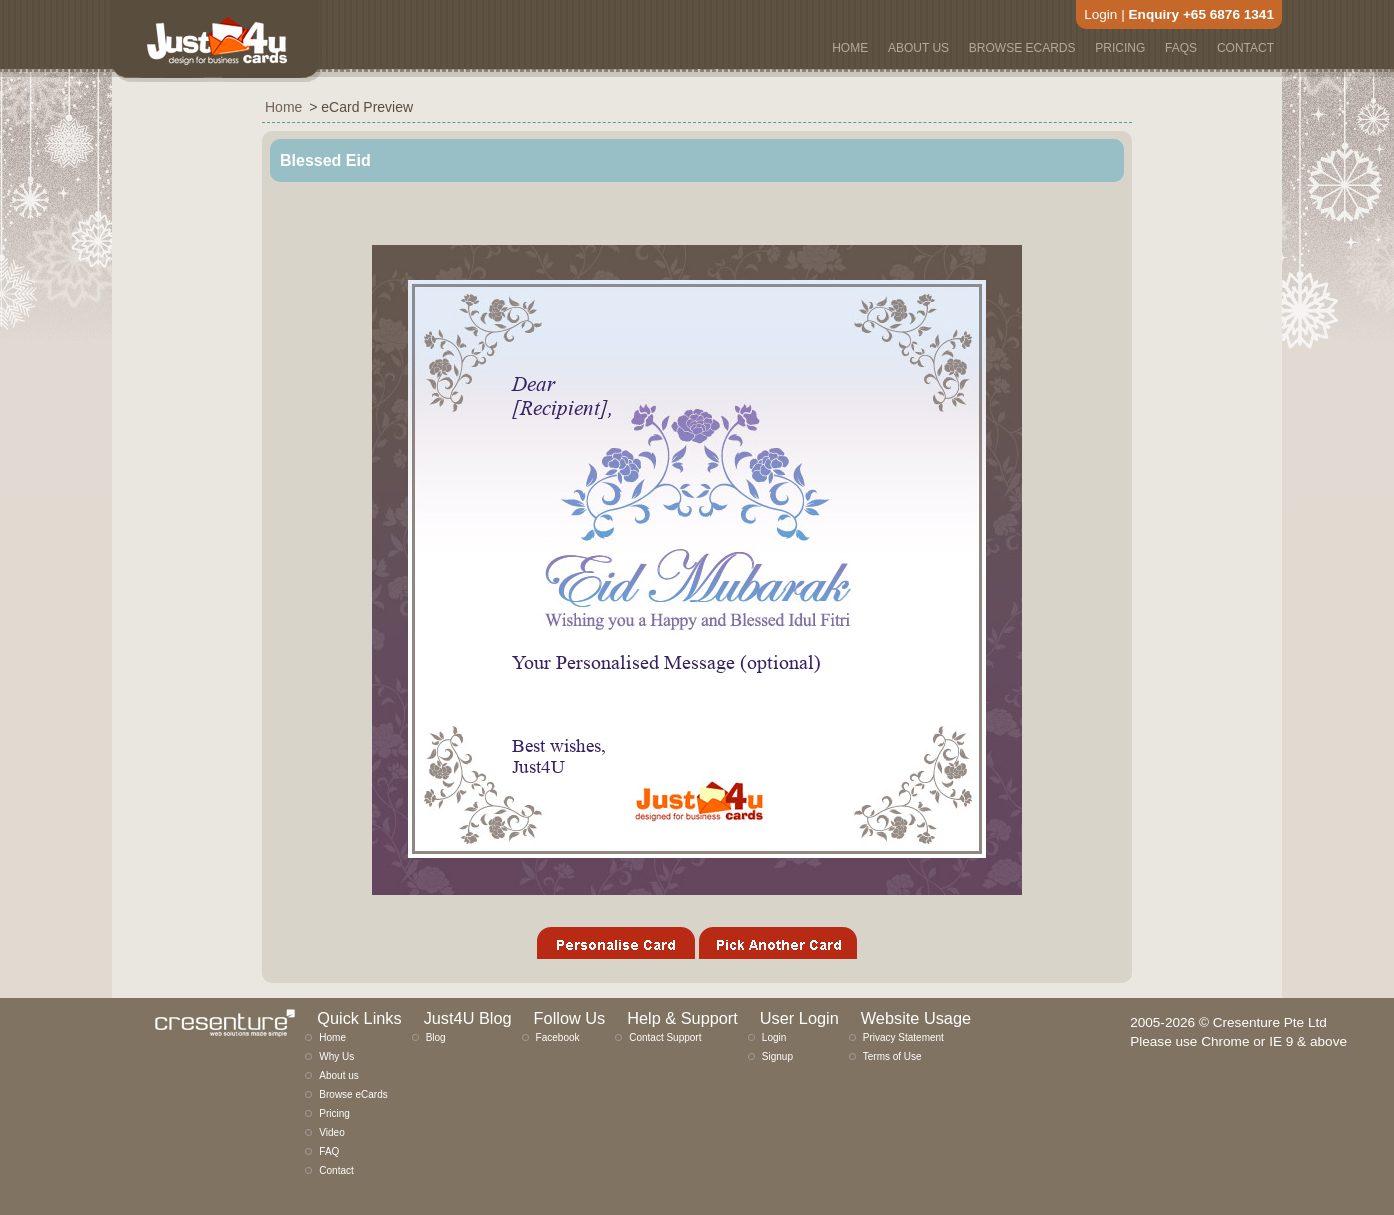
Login (1100, 14)
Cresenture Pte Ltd (1270, 1022)
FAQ (329, 1151)
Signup (777, 1056)
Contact (336, 1170)
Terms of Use (892, 1056)
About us (338, 1075)
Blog (436, 1037)
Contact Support (665, 1037)
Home (332, 1037)
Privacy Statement (903, 1037)
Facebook (558, 1037)
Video (331, 1132)
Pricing (334, 1113)
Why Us (336, 1056)
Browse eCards (353, 1094)
